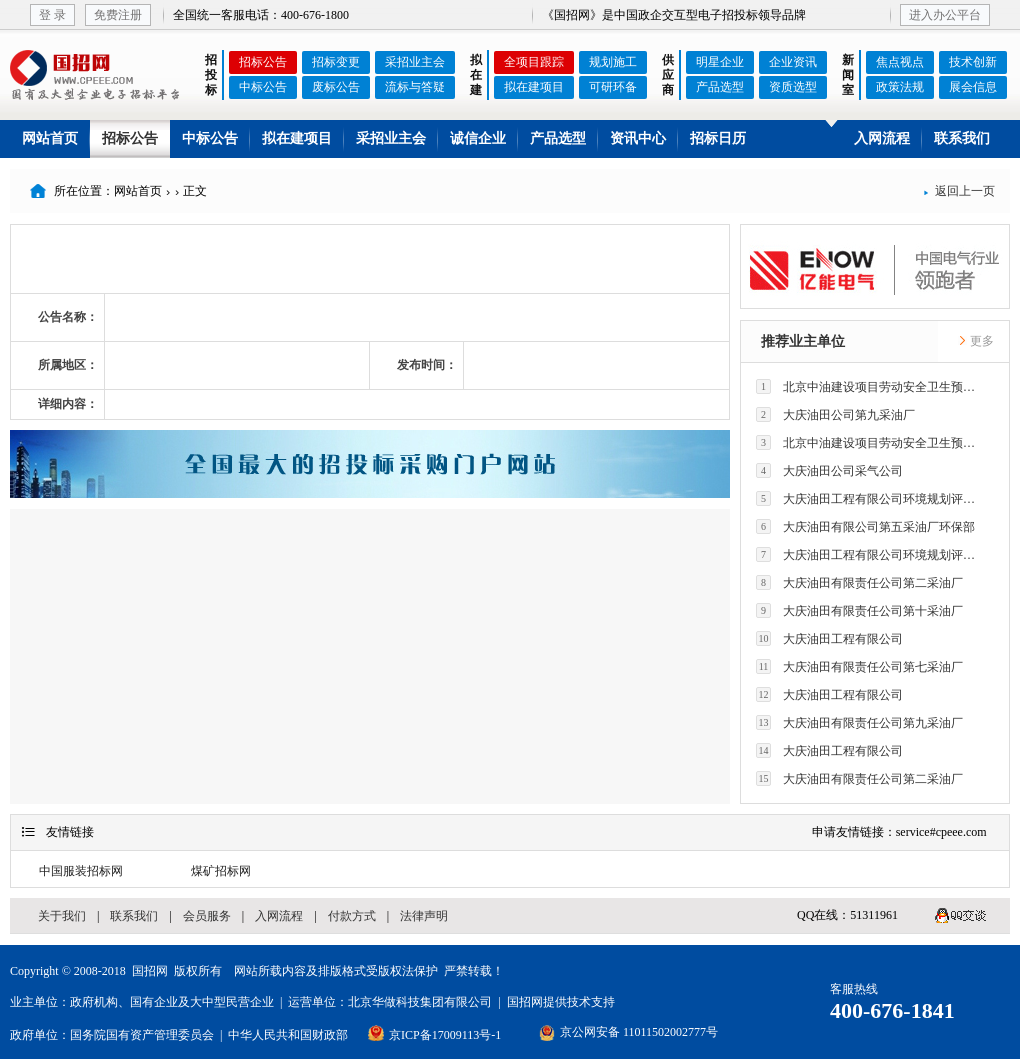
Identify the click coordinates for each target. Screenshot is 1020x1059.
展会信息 (973, 87)
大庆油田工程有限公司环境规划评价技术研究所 (871, 498)
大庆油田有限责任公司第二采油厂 (859, 582)
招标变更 (336, 62)
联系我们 (962, 138)
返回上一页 (959, 191)
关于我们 (62, 916)
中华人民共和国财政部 (288, 1035)
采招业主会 (415, 62)
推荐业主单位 (803, 341)
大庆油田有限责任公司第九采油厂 (859, 722)
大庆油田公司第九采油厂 (835, 414)
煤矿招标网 (221, 871)
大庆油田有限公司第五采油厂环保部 (865, 526)
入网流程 (882, 138)
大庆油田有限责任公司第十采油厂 (859, 610)
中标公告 (263, 87)
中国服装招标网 (81, 871)
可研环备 (613, 87)
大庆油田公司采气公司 (829, 470)
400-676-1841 (892, 1010)
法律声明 (424, 916)
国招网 (150, 971)
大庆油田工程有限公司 (829, 638)
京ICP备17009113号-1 (445, 1035)
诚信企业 (478, 138)
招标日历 (718, 138)
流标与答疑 (415, 87)
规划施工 (613, 62)
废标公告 (336, 87)
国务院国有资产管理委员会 (142, 1035)
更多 (976, 341)
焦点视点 (900, 62)
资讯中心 (638, 138)
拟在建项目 (534, 87)
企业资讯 (793, 62)
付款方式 (352, 916)
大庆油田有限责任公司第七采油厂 (859, 666)
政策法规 (900, 87)
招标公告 (263, 62)
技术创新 (973, 62)
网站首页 (50, 138)
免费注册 (118, 15)
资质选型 (793, 87)
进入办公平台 (945, 15)
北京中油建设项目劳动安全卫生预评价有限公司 (871, 386)
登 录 (52, 15)
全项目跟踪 (534, 62)
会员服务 (207, 916)
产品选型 (720, 87)
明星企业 (720, 62)
